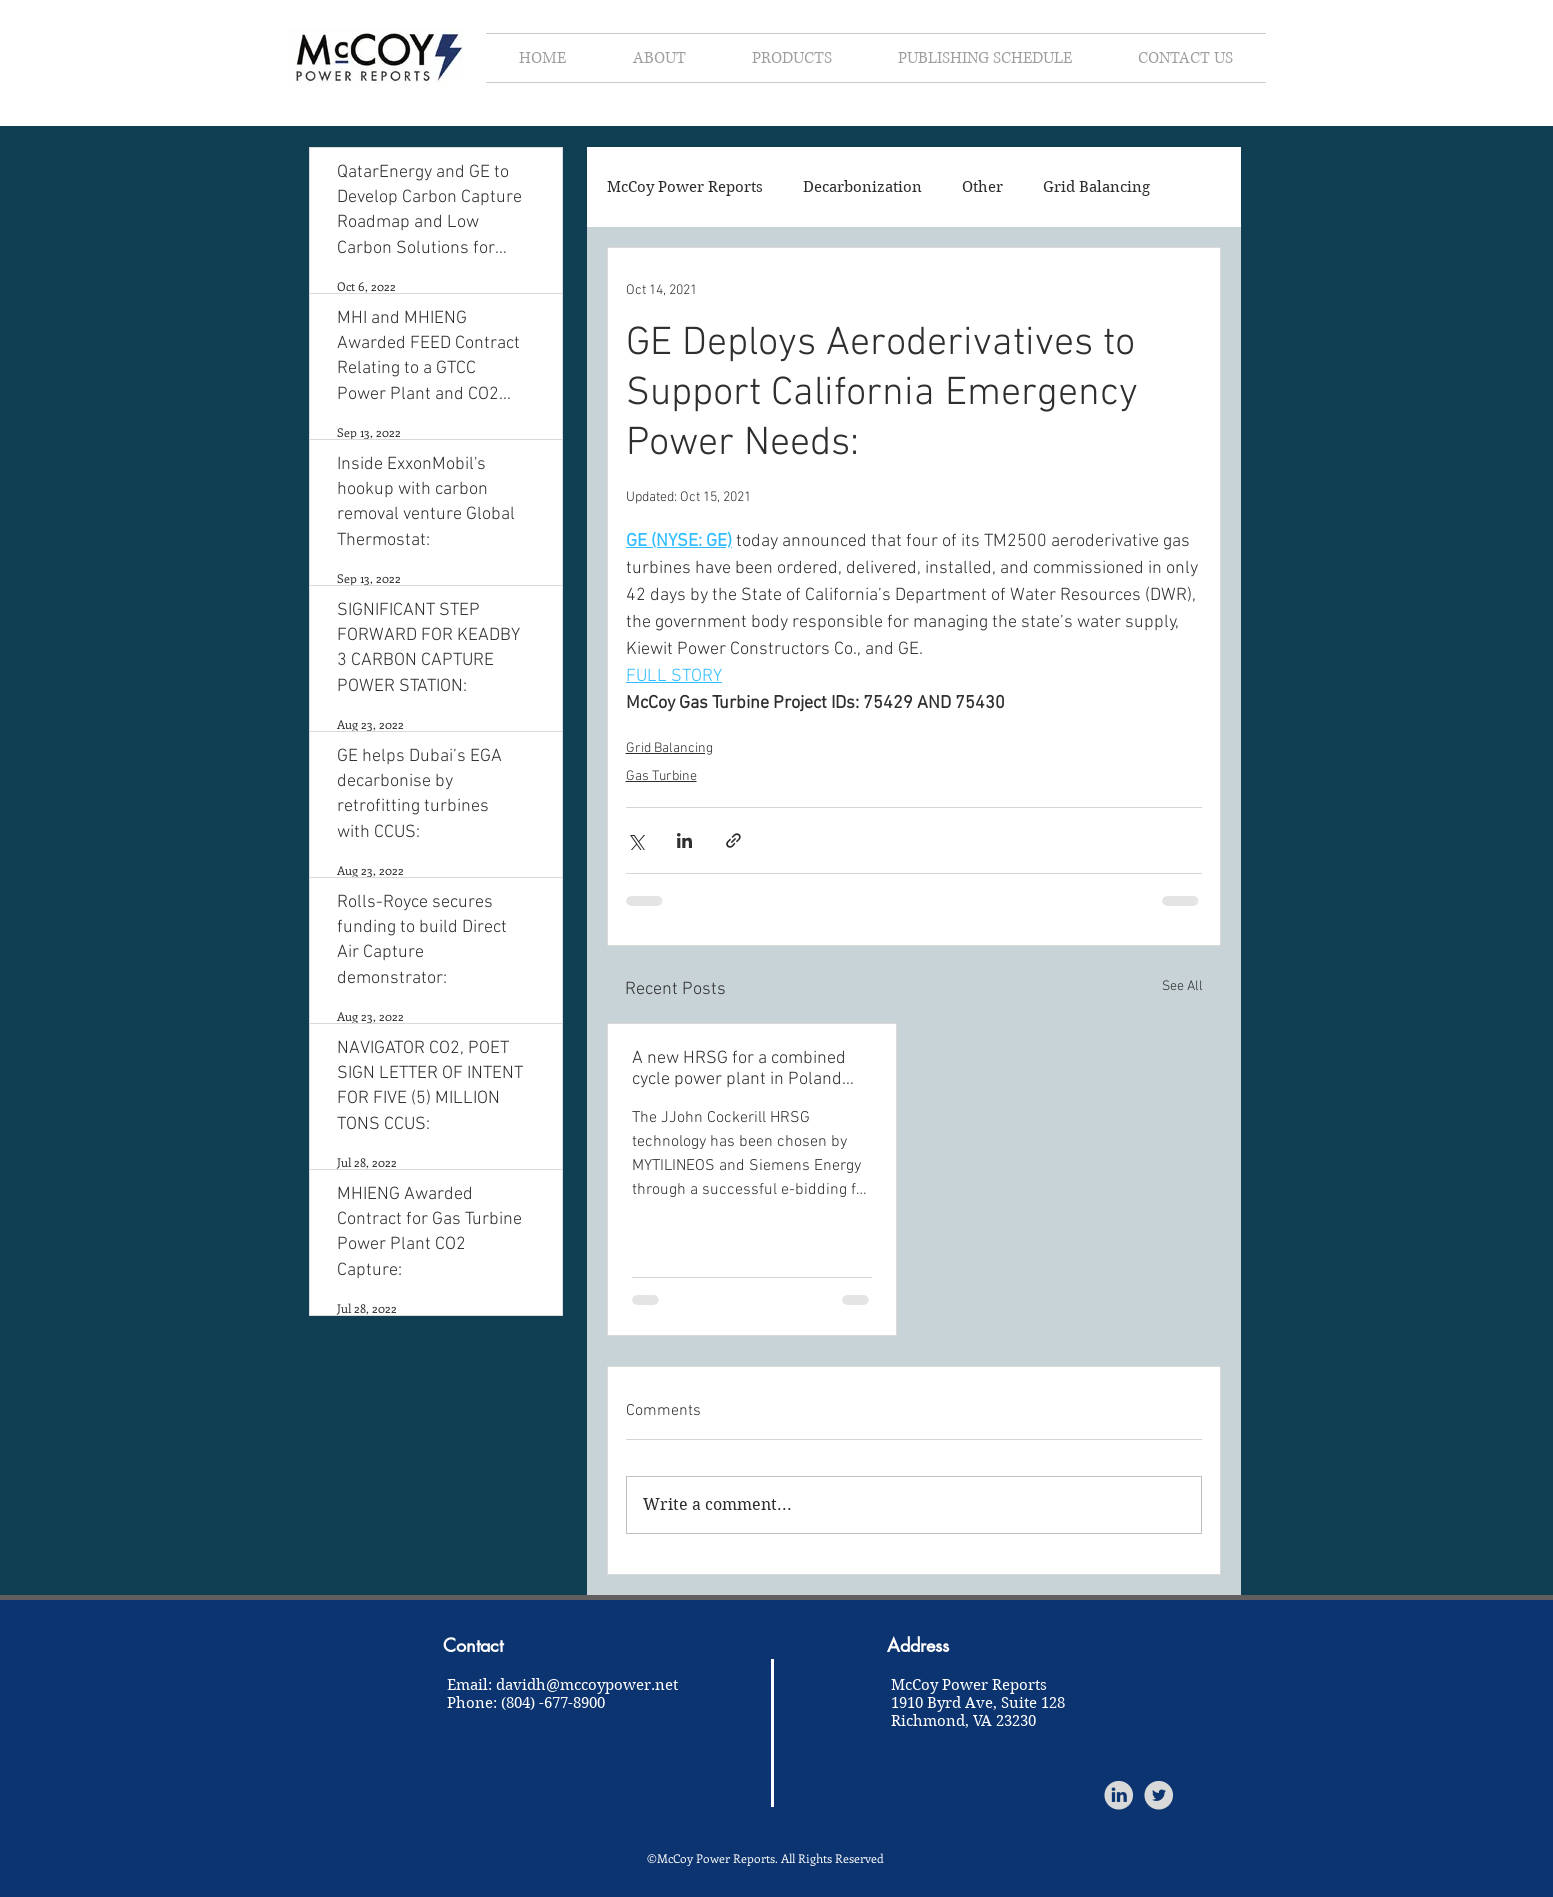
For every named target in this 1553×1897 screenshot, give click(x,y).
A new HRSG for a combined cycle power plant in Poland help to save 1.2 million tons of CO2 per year (748, 1069)
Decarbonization (862, 187)
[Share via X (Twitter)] (635, 840)
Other (982, 187)
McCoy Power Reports (685, 187)
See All (1182, 986)
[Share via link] (733, 840)
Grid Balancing (1096, 187)
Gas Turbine (661, 776)
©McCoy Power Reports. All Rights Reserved (765, 1858)
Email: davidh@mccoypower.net (562, 1685)
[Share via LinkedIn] (684, 840)
